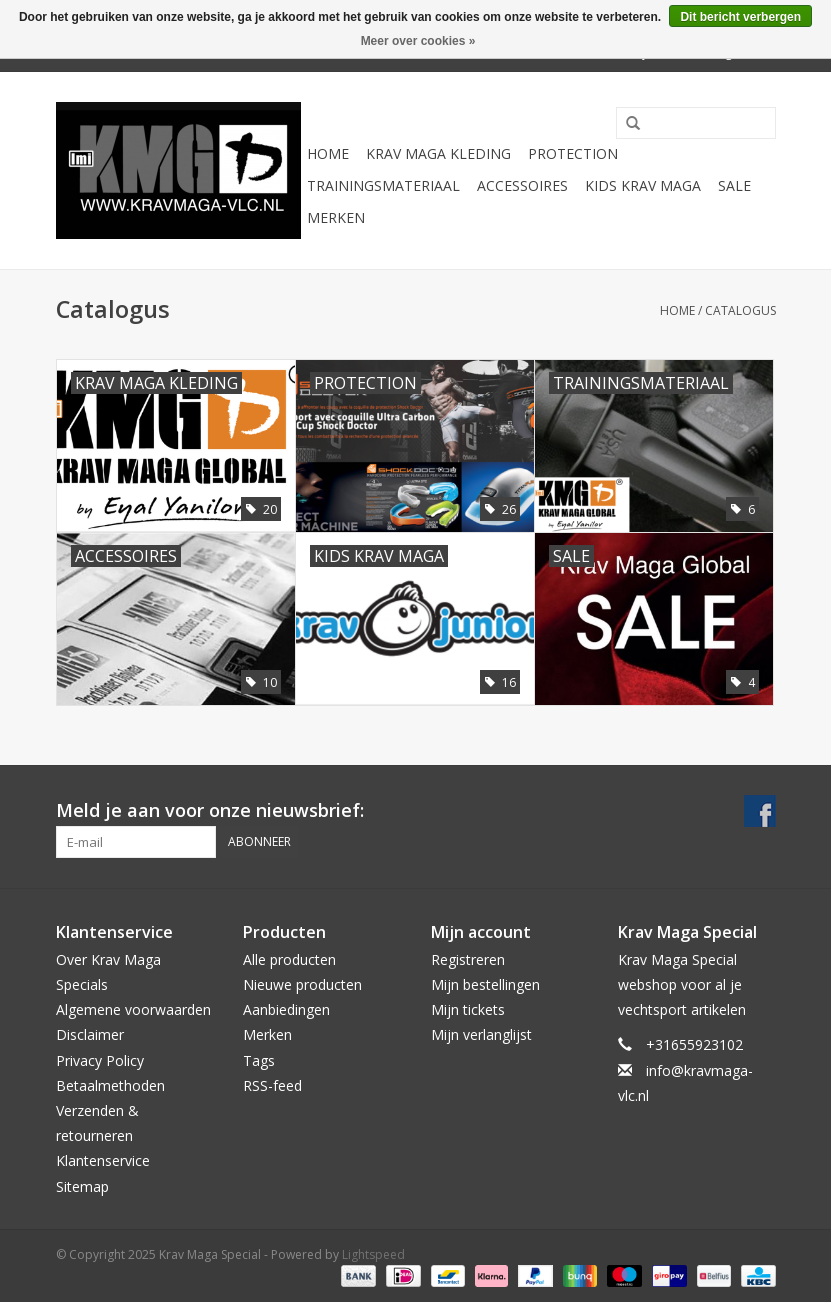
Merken (336, 217)
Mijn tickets (468, 1009)
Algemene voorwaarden (133, 1009)
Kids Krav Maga (643, 185)
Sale (734, 185)
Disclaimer (90, 1034)
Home (328, 153)
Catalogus (740, 310)
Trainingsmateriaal (383, 185)
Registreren (468, 959)
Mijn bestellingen (485, 984)
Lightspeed (373, 1254)
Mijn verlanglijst (481, 1034)
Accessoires (522, 185)
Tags (259, 1060)
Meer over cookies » (418, 41)
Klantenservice (103, 1160)
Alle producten (289, 959)
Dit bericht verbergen (740, 17)
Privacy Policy (100, 1060)
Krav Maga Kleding (438, 153)
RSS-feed (272, 1085)
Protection (573, 153)
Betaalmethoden (110, 1085)
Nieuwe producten (302, 984)
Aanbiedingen (286, 1009)
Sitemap (82, 1186)
